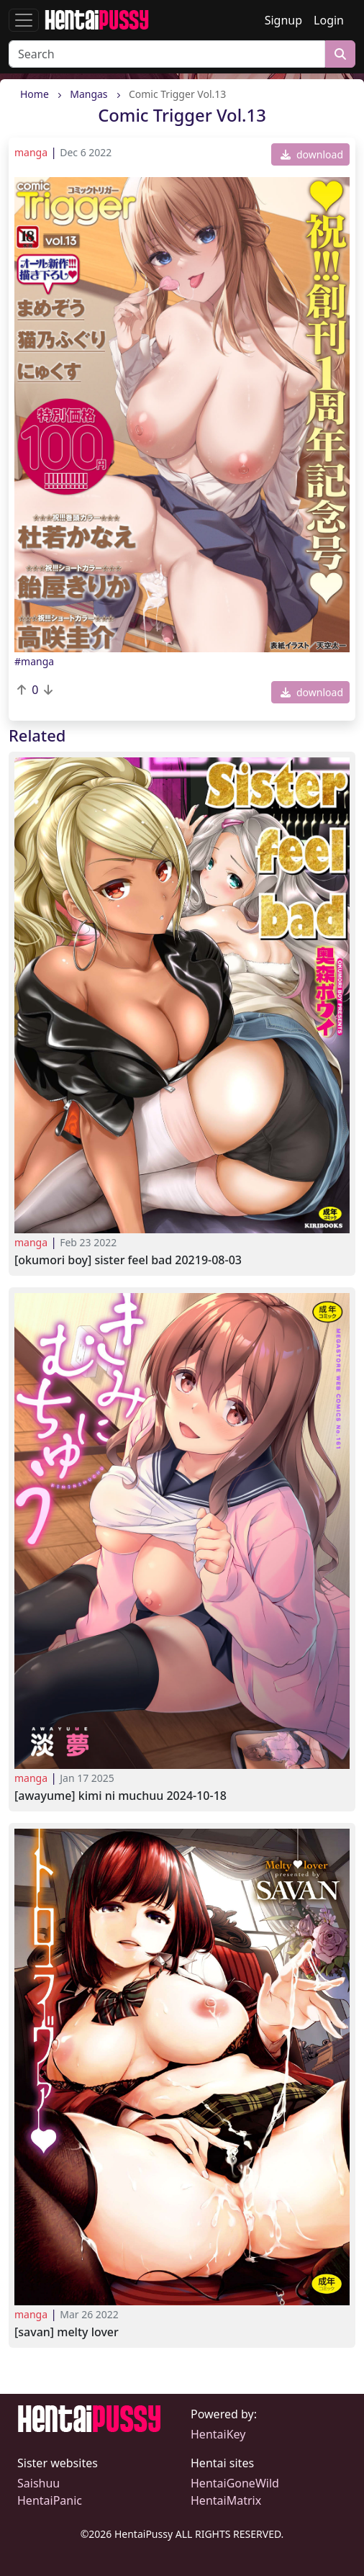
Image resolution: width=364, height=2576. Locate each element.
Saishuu (38, 2483)
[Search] (167, 54)
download (312, 154)
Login (329, 20)
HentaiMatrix (226, 2500)
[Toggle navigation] (24, 20)
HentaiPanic (49, 2500)
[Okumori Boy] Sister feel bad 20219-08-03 (128, 1260)
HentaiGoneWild (235, 2483)
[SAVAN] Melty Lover (66, 2332)
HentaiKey (218, 2434)
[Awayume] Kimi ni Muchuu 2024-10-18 (120, 1796)
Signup (283, 20)
